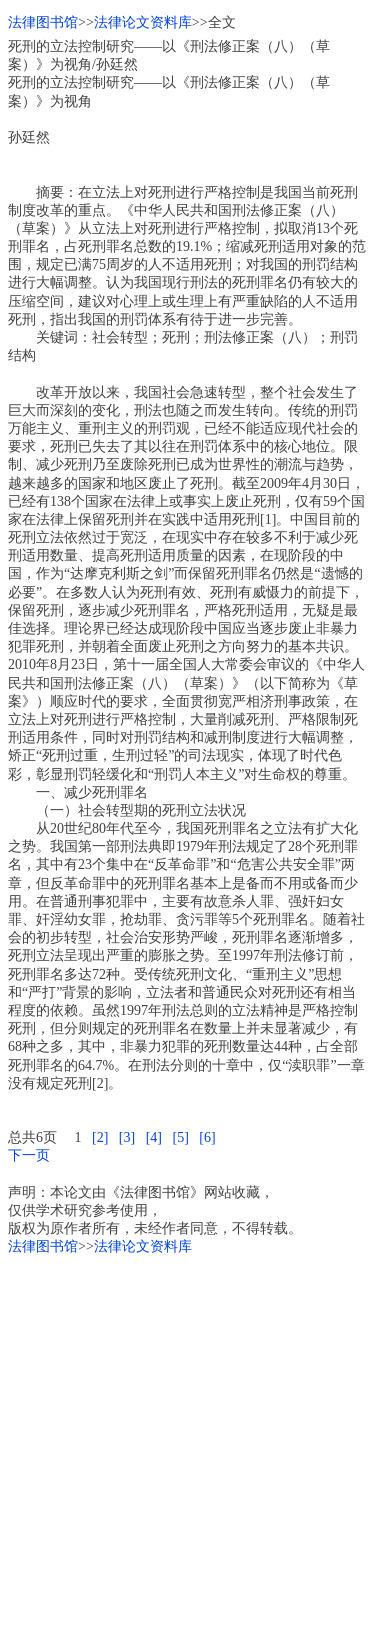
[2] (100, 1137)
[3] (127, 1137)
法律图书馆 (43, 22)
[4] (154, 1137)
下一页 (29, 1155)
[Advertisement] (187, 1444)
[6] (207, 1137)
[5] (180, 1137)
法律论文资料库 (143, 22)
